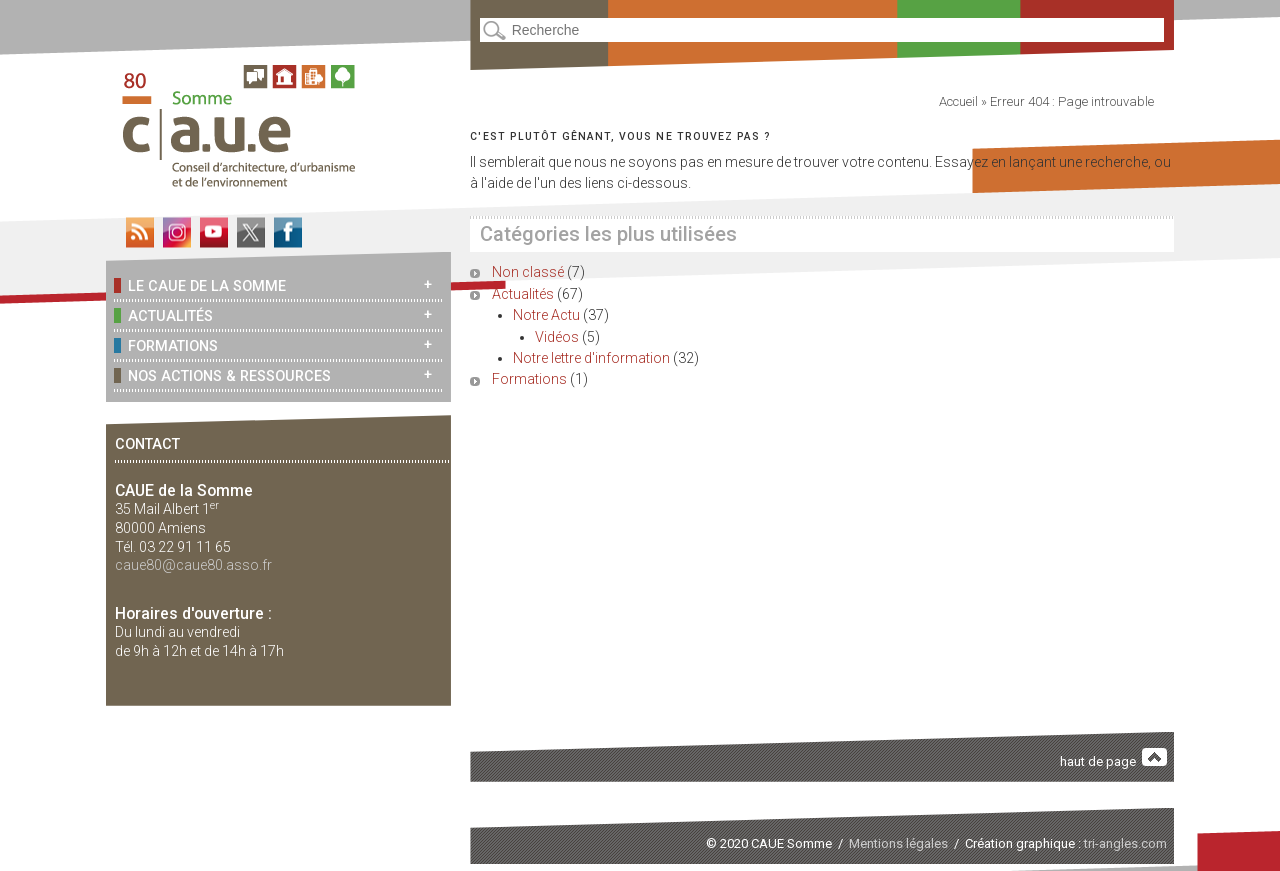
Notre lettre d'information (591, 358)
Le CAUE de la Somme (200, 285)
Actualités (163, 315)
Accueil (958, 101)
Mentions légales (898, 843)
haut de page (1114, 758)
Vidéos (557, 337)
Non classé (528, 272)
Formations (166, 345)
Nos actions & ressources (222, 375)
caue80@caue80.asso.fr (193, 565)
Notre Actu (546, 315)
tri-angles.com (1125, 843)
